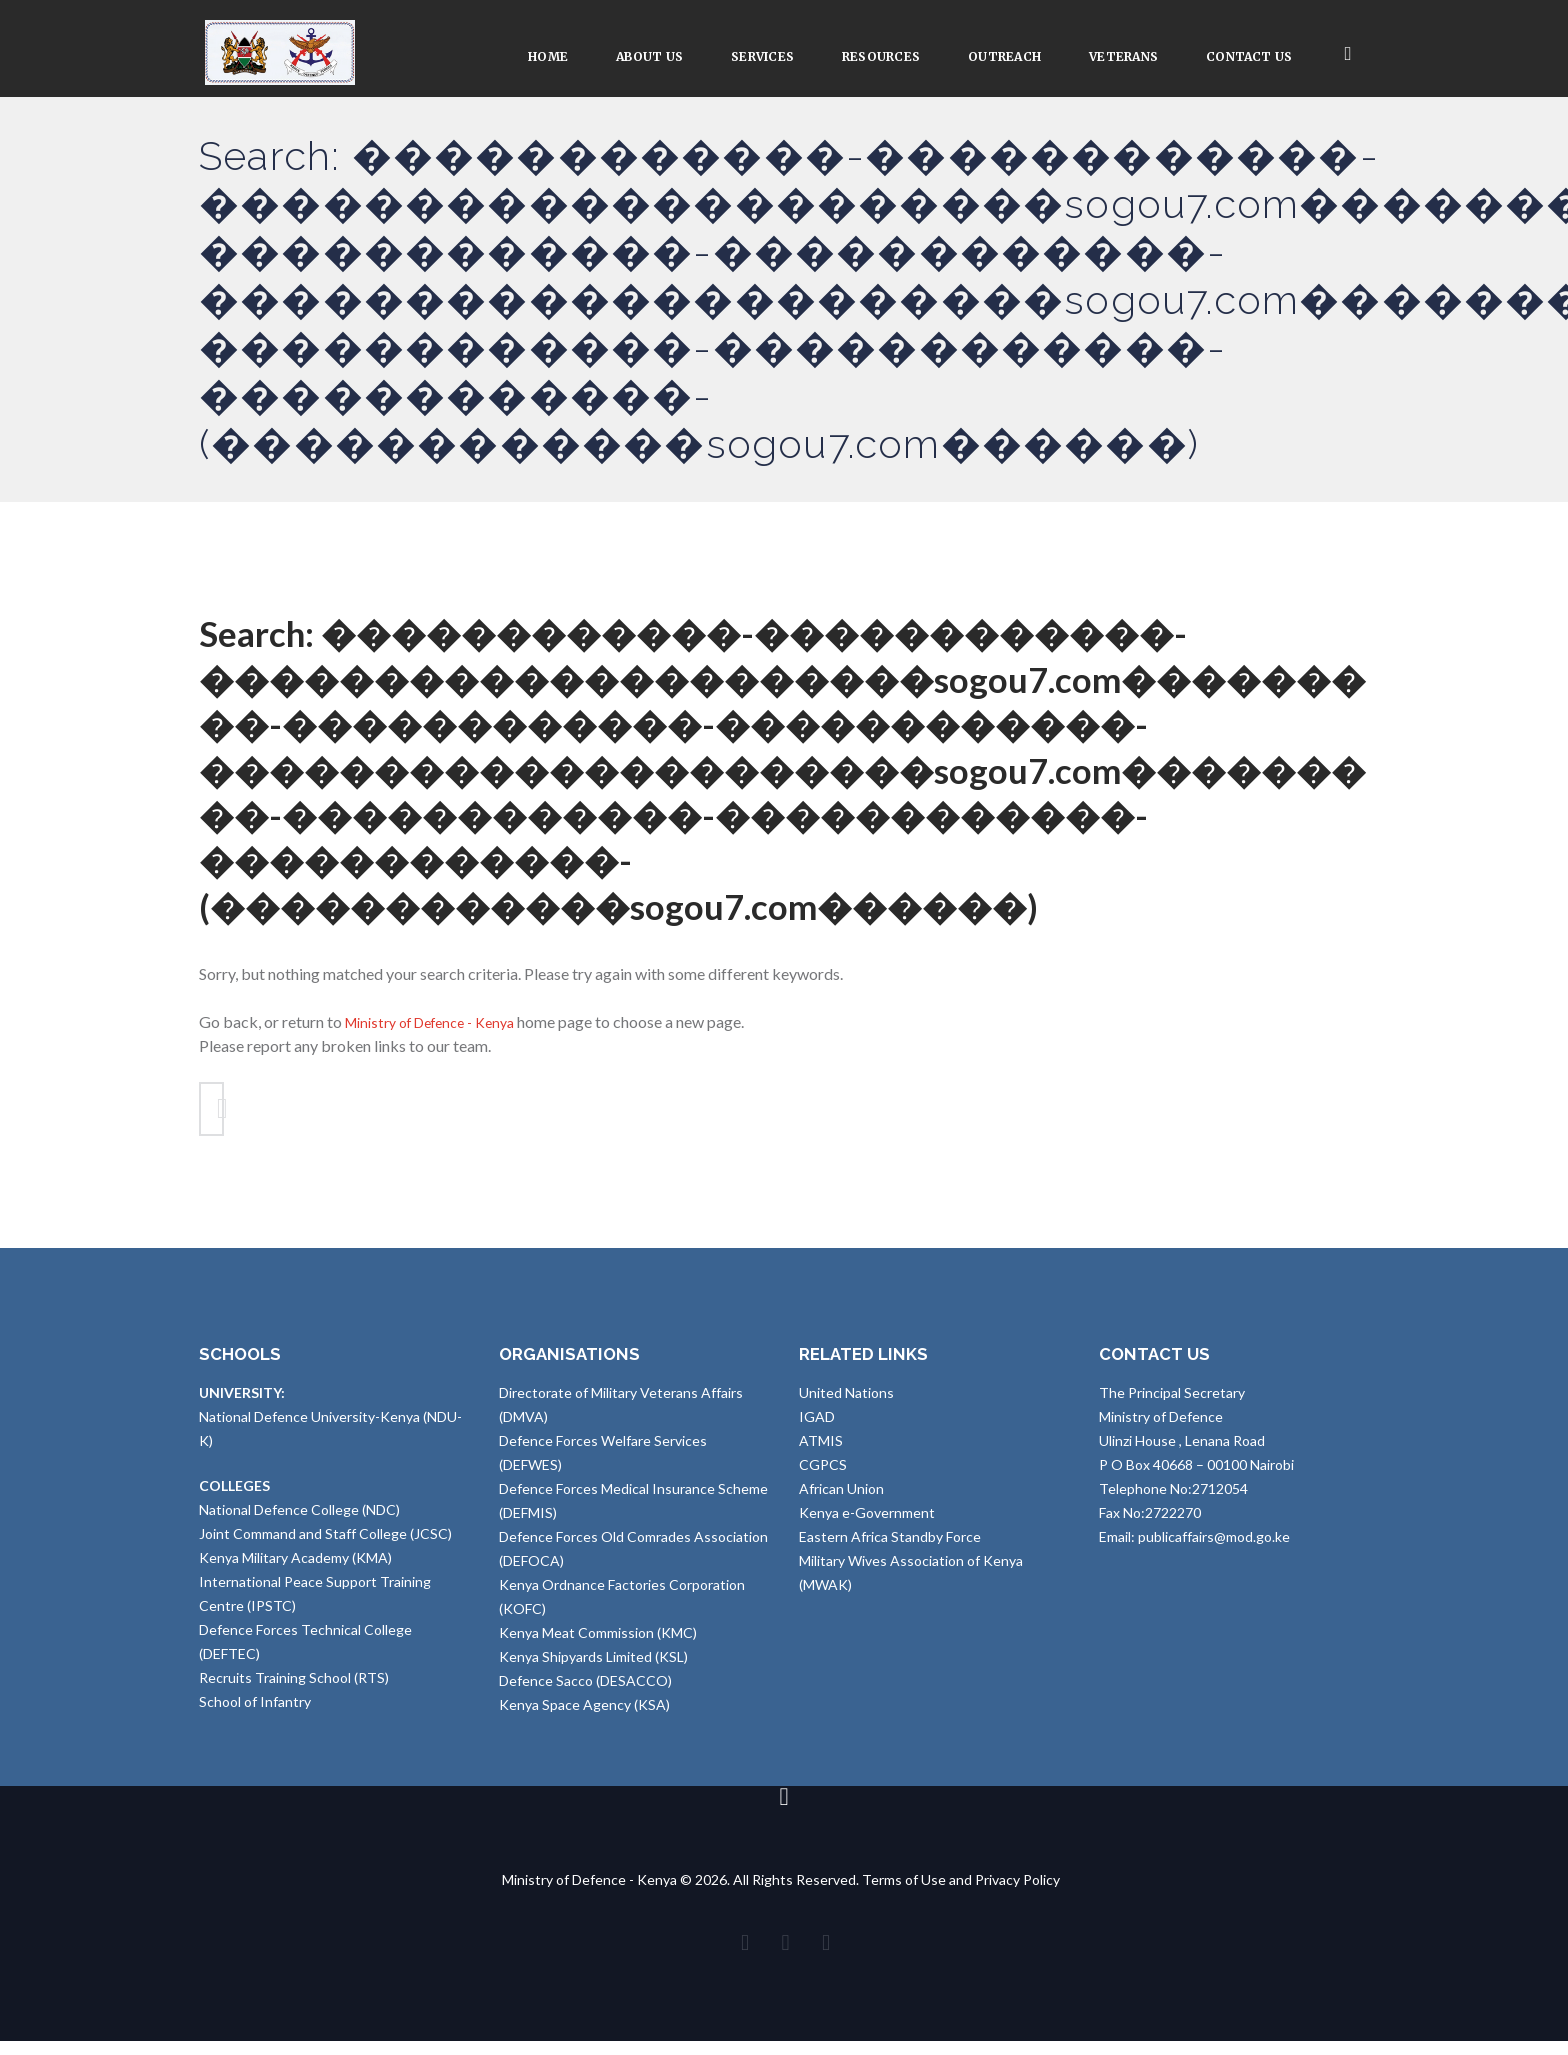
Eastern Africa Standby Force (890, 1543)
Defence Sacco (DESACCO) (585, 1687)
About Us (649, 56)
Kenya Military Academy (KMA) (295, 1564)
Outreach (1004, 56)
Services (762, 56)
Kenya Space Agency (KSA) (584, 1711)
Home (548, 56)
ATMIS (821, 1447)
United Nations (846, 1399)
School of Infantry (255, 1708)
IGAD (817, 1423)
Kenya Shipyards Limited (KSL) (593, 1663)
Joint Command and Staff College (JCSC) (325, 1540)
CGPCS (823, 1471)
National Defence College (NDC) (299, 1516)
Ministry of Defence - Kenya (441, 1021)
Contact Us (1249, 56)
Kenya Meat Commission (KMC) (598, 1639)
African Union (841, 1495)
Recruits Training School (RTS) (294, 1684)
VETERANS (1123, 56)
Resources (881, 56)
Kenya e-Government (867, 1519)
